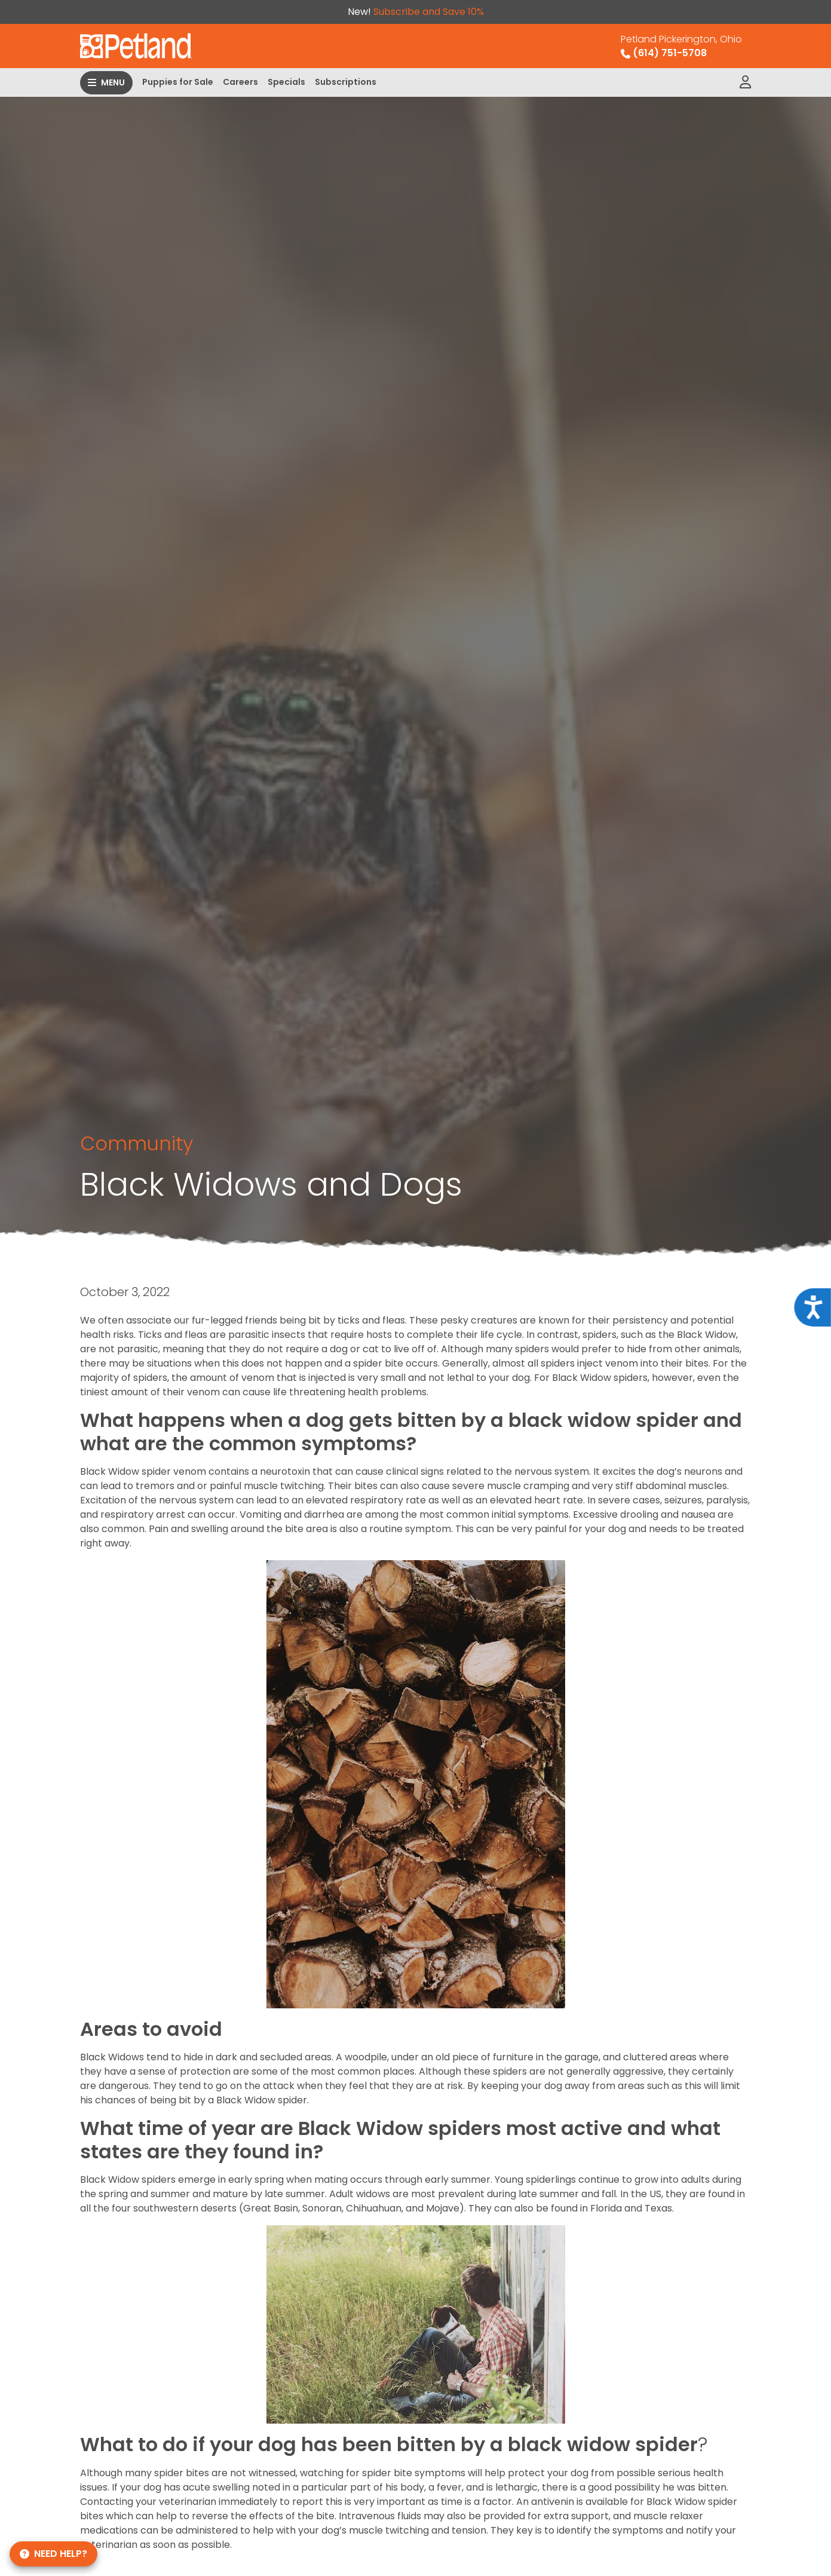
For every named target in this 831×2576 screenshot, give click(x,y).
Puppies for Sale (177, 82)
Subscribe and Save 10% (428, 12)
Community (136, 1143)
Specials (286, 82)
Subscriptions (345, 82)
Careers (240, 82)
